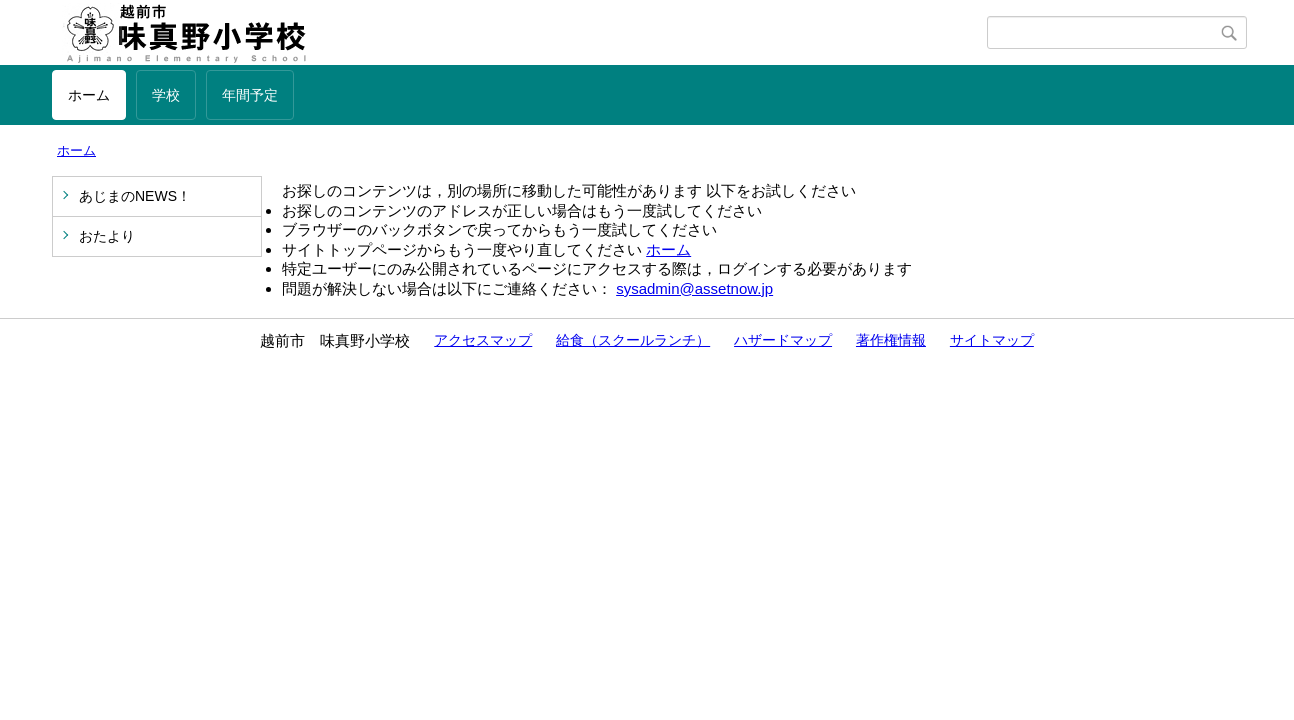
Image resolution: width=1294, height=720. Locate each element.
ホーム (89, 95)
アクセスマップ (483, 340)
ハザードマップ (783, 340)
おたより (107, 236)
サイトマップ (992, 340)
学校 (166, 95)
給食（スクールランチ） (633, 340)
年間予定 (250, 95)
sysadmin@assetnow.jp (694, 288)
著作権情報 (891, 340)
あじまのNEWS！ (135, 196)
